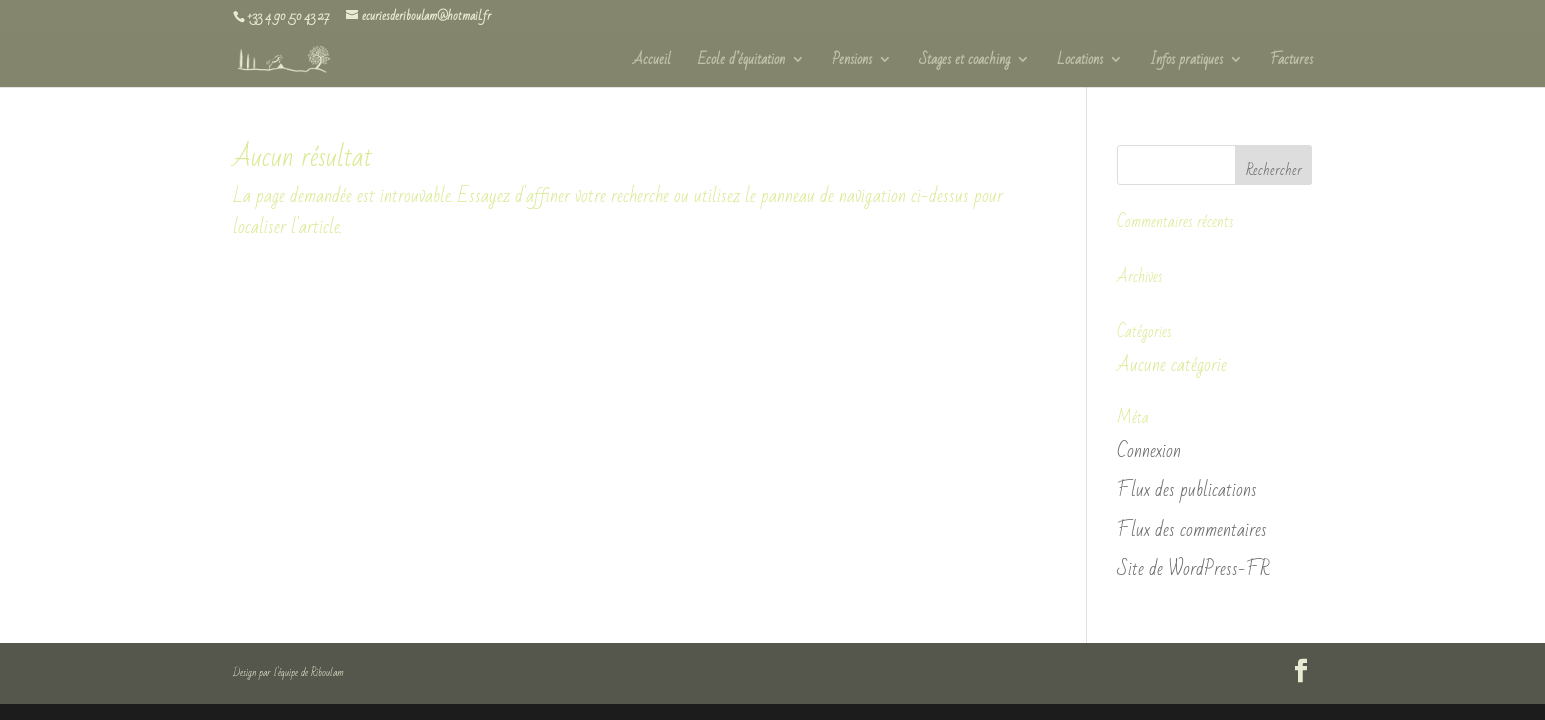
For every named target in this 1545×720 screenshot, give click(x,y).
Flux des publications (1187, 490)
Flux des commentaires (1192, 530)
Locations (1080, 62)
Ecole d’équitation (741, 62)
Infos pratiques (1186, 62)
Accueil (652, 62)
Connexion (1149, 451)
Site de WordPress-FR (1193, 569)
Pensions (852, 62)
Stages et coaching (964, 62)
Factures (1291, 62)
